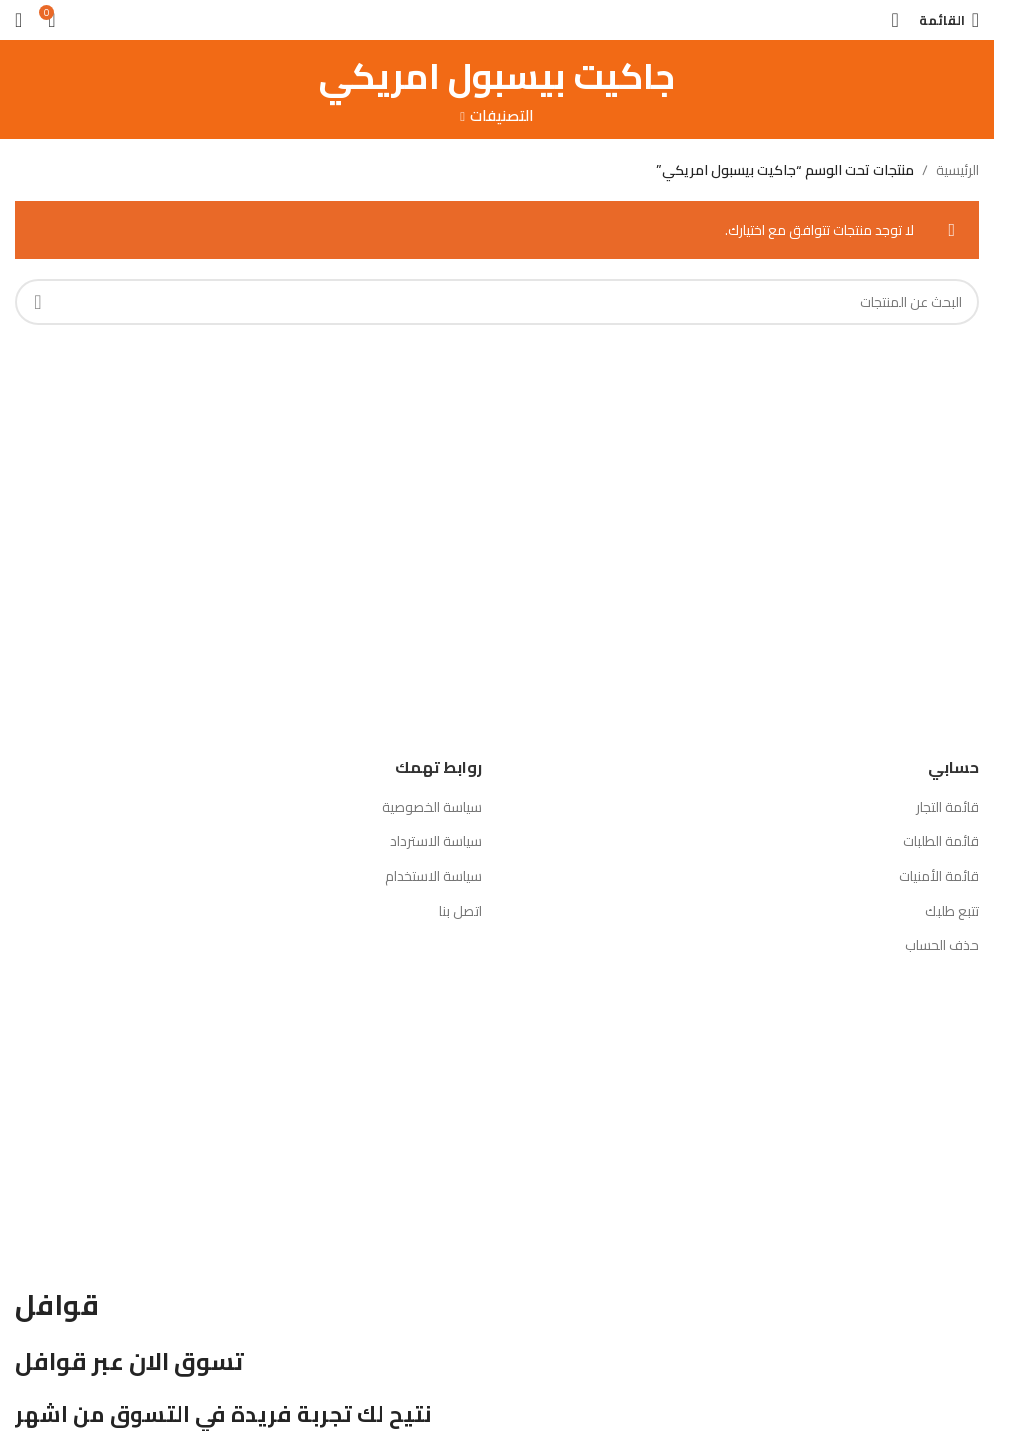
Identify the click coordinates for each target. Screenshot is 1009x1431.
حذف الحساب (942, 945)
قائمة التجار (947, 807)
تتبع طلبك (952, 911)
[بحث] (894, 20)
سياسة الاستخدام (433, 876)
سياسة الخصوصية (432, 807)
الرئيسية (957, 170)
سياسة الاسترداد (436, 841)
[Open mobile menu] (949, 20)
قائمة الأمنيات (939, 876)
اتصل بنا (460, 911)
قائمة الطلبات (941, 841)
